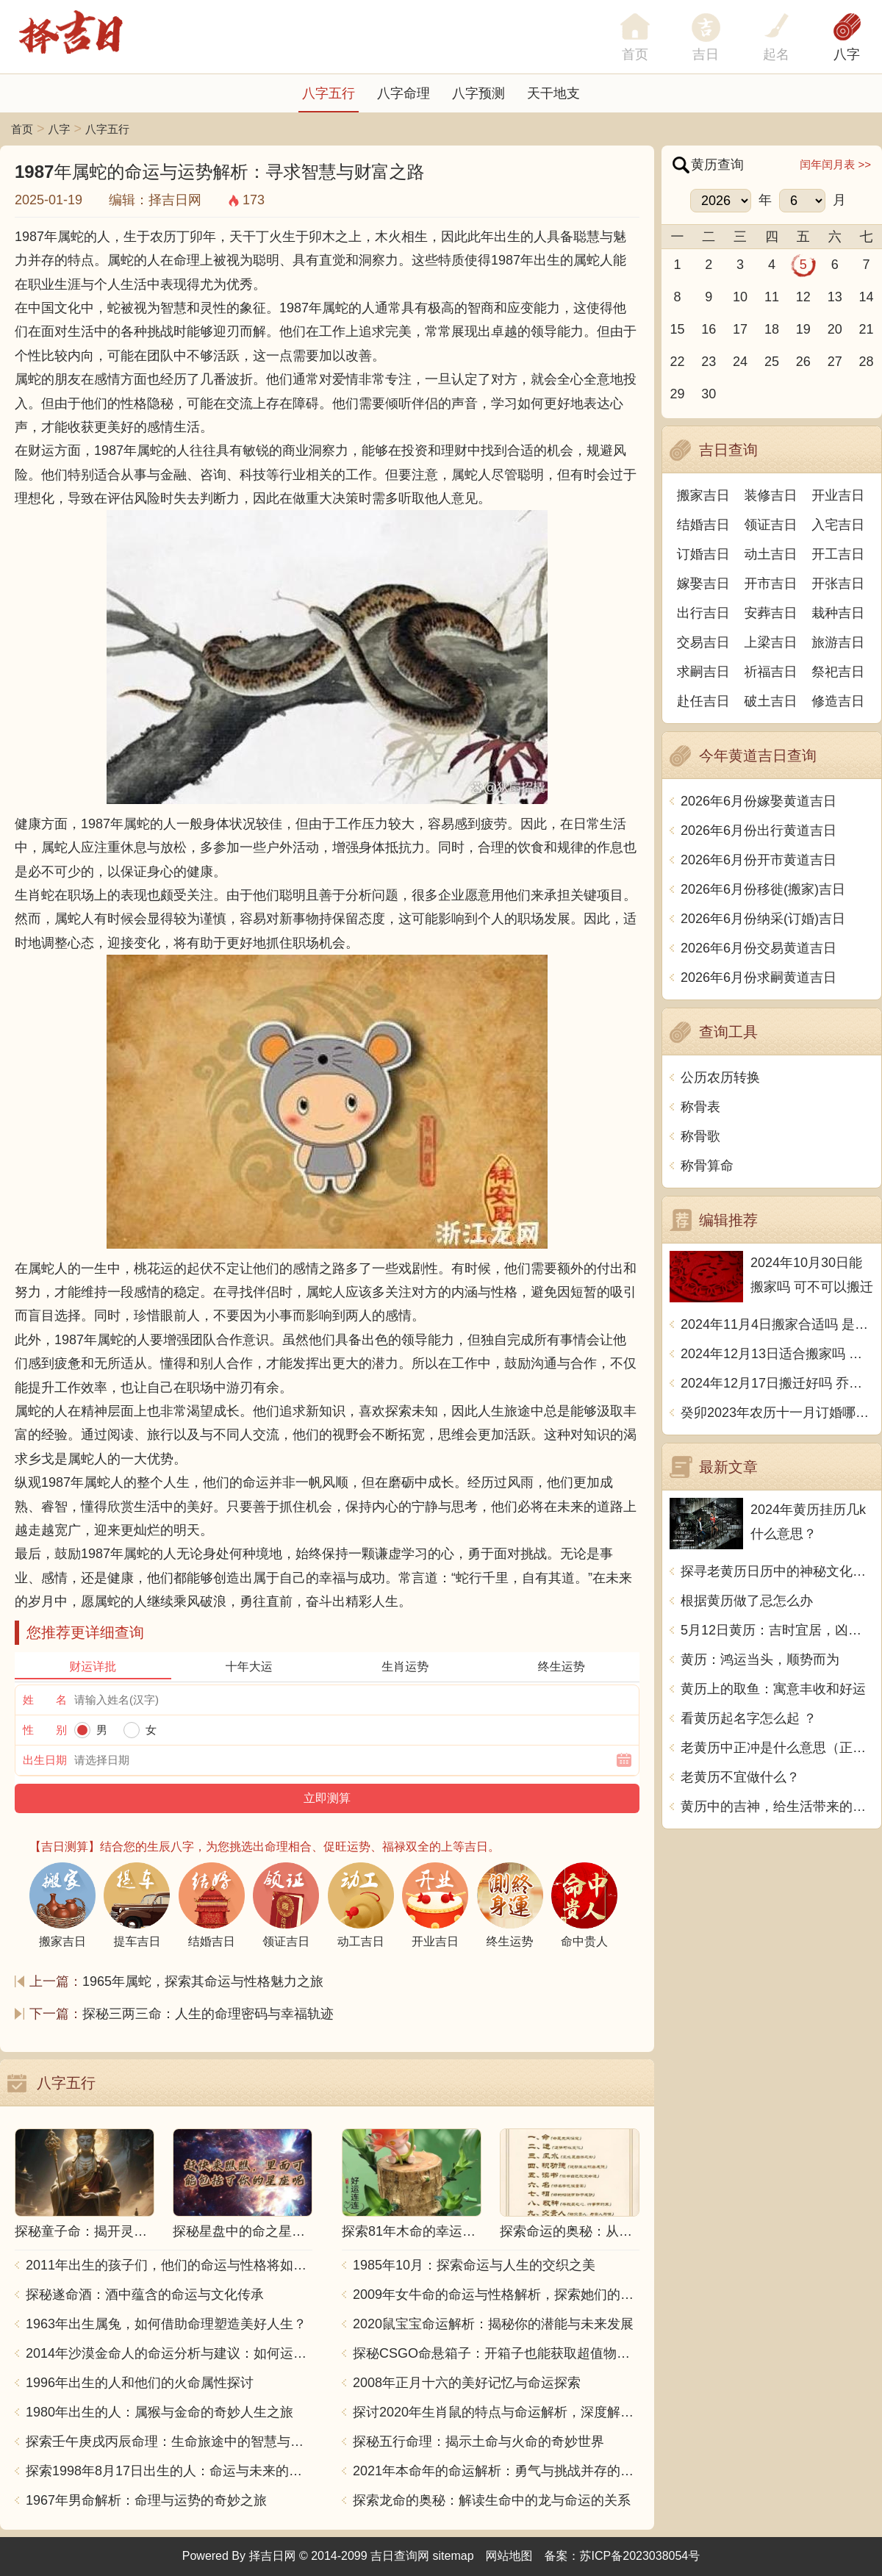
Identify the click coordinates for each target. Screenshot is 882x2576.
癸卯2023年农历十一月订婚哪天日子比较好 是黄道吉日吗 (777, 1412)
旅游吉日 (837, 642)
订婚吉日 (703, 554)
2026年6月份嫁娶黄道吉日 (758, 801)
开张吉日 (837, 583)
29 (677, 394)
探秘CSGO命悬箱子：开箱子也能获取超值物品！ (496, 2353)
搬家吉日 (703, 495)
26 (803, 361)
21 (866, 329)
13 (835, 297)
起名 (776, 54)
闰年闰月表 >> (835, 164)
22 (677, 361)
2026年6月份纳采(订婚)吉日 (763, 918)
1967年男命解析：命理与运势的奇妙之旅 (146, 2500)
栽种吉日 (837, 613)
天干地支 (553, 93)
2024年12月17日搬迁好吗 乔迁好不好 (777, 1383)
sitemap (453, 2556)
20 (835, 329)
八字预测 (478, 93)
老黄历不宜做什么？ (740, 1777)
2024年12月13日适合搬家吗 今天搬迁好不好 (777, 1353)
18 (771, 329)
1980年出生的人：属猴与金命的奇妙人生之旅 (159, 2412)
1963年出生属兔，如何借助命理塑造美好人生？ (166, 2324)
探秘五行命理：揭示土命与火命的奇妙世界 (478, 2441)
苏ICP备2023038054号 (640, 2556)
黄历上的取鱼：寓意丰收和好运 (773, 1689)
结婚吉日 (703, 524)
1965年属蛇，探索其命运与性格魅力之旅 (202, 1981)
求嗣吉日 (703, 671)
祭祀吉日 (837, 671)
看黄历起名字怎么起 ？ (749, 1718)
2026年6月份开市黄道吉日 (758, 860)
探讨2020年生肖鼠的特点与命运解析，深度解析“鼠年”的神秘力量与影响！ (496, 2412)
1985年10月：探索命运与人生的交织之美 (474, 2265)
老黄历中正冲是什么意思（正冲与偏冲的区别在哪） (777, 1747)
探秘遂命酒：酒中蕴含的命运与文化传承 (145, 2294)
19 (803, 329)
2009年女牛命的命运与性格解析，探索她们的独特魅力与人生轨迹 (496, 2294)
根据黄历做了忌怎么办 (747, 1600)
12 (803, 297)
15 (677, 329)
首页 (22, 129)
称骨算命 (707, 1165)
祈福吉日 (771, 671)
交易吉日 (703, 642)
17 (740, 329)
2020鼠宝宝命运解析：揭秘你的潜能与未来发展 (493, 2324)
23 (708, 361)
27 (835, 361)
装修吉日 (771, 495)
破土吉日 (771, 701)
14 (866, 297)
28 (866, 361)
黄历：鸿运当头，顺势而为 (760, 1659)
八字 (846, 54)
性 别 (45, 1729)
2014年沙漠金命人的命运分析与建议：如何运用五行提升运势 (169, 2353)
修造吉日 (837, 701)
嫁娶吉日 (703, 583)
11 (771, 297)
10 (740, 297)
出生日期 (45, 1760)
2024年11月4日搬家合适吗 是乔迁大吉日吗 (777, 1324)
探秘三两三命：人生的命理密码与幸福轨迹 (208, 2013)
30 (708, 394)
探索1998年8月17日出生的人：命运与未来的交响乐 (169, 2471)
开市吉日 (771, 583)
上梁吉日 (771, 642)
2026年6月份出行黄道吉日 (758, 830)
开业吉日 (837, 495)
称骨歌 (700, 1136)
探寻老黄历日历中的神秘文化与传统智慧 (777, 1571)
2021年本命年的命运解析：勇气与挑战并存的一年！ (496, 2471)
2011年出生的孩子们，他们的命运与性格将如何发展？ (169, 2265)
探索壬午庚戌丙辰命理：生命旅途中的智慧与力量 (169, 2441)
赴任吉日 (703, 701)
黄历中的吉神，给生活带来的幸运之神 (777, 1806)
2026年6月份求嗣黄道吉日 (758, 977)
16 (708, 329)
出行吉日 (703, 613)
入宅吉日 (837, 524)
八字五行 (328, 93)
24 (740, 361)
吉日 (705, 54)
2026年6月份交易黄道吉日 (758, 948)
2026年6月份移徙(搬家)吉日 (763, 889)
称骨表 (700, 1106)
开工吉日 (837, 554)
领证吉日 (771, 524)
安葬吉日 (771, 613)
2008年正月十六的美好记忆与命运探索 (467, 2382)
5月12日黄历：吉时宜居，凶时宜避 (777, 1630)
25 (771, 361)
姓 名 (45, 1699)
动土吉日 (771, 554)
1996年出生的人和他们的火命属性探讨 (140, 2382)
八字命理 (403, 93)
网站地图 (509, 2556)
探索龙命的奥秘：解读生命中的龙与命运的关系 (492, 2500)
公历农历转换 (720, 1077)
